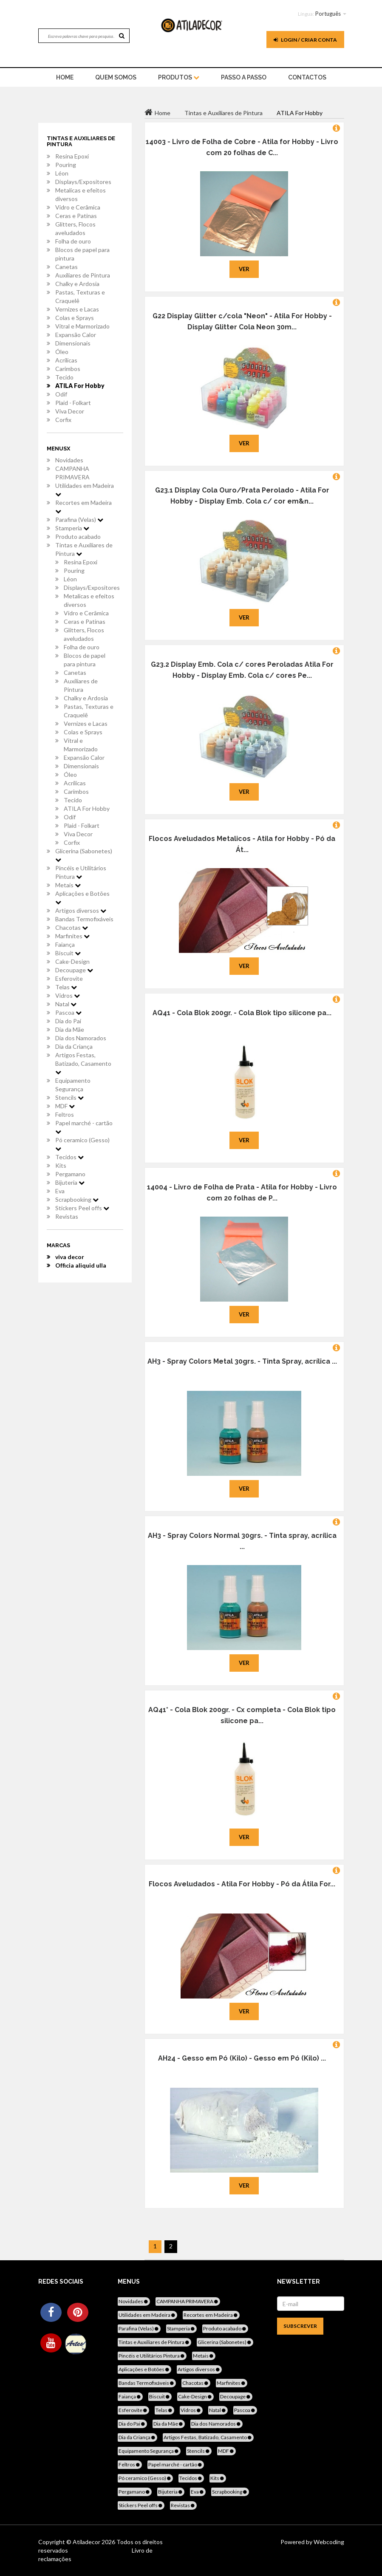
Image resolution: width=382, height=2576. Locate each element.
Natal (65, 1004)
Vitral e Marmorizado (82, 326)
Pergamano (70, 1174)
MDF (65, 1106)
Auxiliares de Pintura (82, 275)
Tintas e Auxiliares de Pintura (84, 549)
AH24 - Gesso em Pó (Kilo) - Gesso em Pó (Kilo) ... (242, 2058)
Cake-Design (72, 961)
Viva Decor (69, 411)
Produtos (178, 77)
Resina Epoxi (72, 156)
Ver (244, 269)
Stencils (69, 1097)
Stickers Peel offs (82, 1208)
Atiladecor (87, 2541)
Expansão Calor (75, 334)
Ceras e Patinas (76, 215)
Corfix (63, 419)
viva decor (69, 1256)
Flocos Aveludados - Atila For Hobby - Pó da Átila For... (242, 1884)
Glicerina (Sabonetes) (83, 855)
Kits (60, 1165)
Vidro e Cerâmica (77, 207)
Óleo (61, 351)
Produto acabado (78, 536)
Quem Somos (115, 77)
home (65, 77)
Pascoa (68, 1012)
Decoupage (74, 970)
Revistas (66, 1216)
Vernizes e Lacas (77, 309)
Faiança (65, 944)
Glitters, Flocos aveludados (75, 228)
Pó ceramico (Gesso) (82, 1144)
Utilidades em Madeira (84, 489)
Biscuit (68, 953)
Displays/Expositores (83, 181)
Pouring (65, 164)
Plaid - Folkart (73, 402)
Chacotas (71, 927)
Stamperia (72, 528)
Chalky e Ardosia (77, 283)
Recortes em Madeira (83, 506)
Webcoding (328, 2541)
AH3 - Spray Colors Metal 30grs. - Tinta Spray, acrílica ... (242, 1361)
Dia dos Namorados (80, 1038)
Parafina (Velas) (79, 519)
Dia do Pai (68, 1021)
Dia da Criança (74, 1046)
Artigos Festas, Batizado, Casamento (83, 1063)
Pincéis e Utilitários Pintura (80, 872)
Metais (68, 885)
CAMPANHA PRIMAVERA (72, 473)
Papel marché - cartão (84, 1127)
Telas (66, 987)
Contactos (307, 77)
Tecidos (69, 1157)
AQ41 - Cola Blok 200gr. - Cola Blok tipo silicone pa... (242, 1013)
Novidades (69, 460)
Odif (61, 394)
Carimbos (67, 368)
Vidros (67, 995)
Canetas (66, 266)
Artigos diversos (80, 910)
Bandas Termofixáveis (84, 919)
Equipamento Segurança (73, 1085)
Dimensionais (73, 343)
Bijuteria (70, 1182)
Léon (61, 173)
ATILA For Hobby (80, 385)
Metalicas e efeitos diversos (80, 194)
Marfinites (72, 936)
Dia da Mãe (69, 1029)
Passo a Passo (243, 77)
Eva (60, 1191)
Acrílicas (66, 360)
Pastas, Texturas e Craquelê (80, 296)
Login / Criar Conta (305, 40)
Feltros (64, 1114)
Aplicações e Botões (82, 897)
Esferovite (69, 978)
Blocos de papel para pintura (82, 254)
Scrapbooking (77, 1199)
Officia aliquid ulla (80, 1265)
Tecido (64, 377)
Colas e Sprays (74, 317)
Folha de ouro (73, 241)
